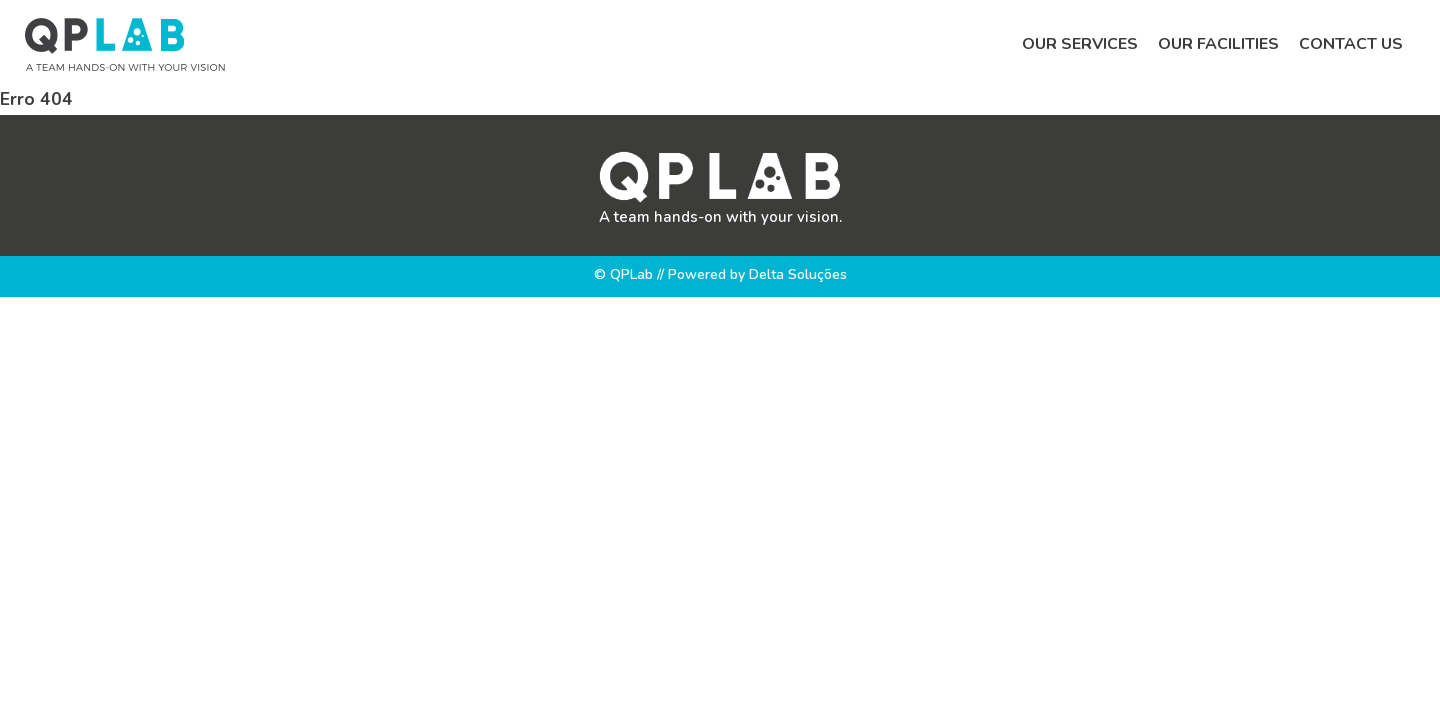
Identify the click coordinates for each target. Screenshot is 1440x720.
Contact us (1351, 44)
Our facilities (1218, 44)
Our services (1080, 44)
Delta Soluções (798, 274)
